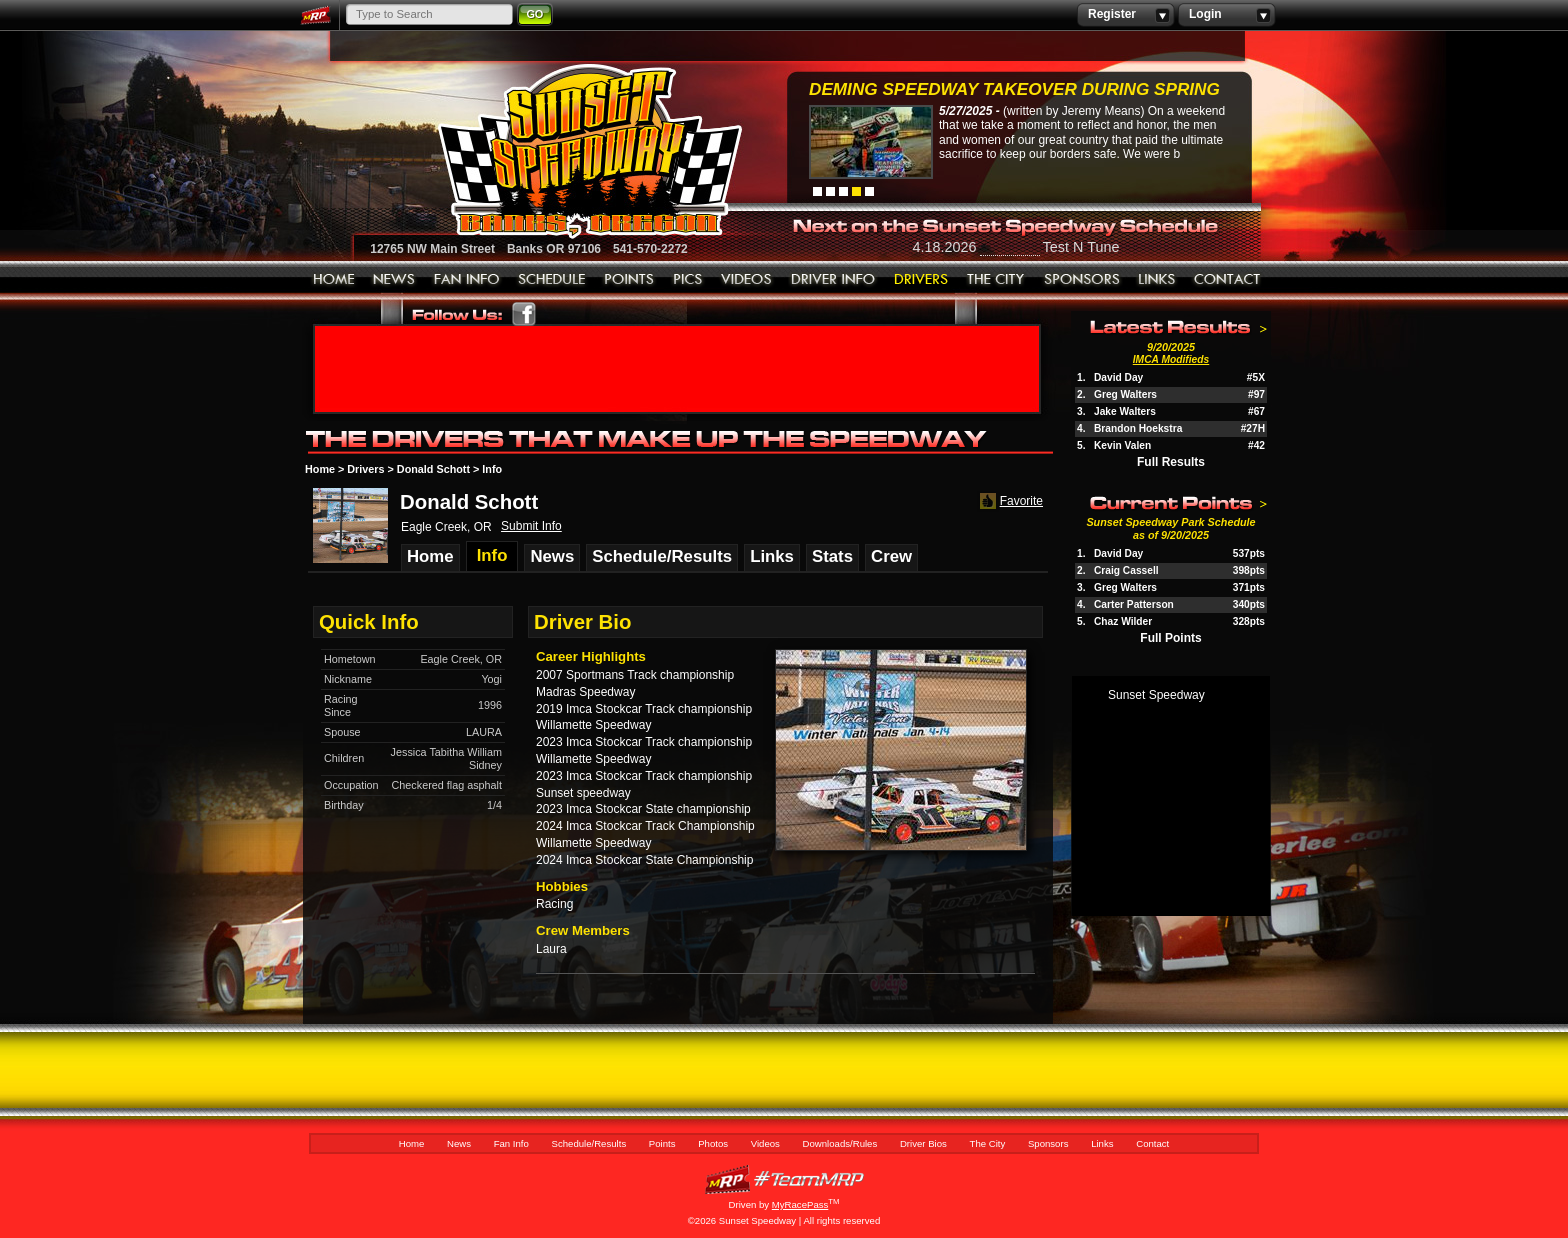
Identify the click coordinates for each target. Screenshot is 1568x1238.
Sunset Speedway (1156, 695)
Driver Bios (921, 280)
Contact (1228, 280)
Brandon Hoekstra (1138, 428)
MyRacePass (784, 1179)
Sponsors (1082, 280)
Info (492, 469)
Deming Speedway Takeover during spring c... (1014, 91)
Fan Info (467, 280)
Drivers (365, 469)
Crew (891, 556)
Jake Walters (1125, 411)
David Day (1118, 377)
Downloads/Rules (833, 280)
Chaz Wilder (1123, 621)
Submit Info (531, 526)
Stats (832, 556)
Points (629, 280)
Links (1157, 280)
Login (1226, 15)
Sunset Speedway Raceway (539, 151)
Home (334, 280)
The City (996, 280)
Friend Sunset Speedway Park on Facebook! (524, 314)
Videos (747, 280)
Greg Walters (1125, 394)
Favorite (1009, 501)
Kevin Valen (1122, 445)
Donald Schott (433, 469)
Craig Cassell (1126, 570)
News (394, 280)
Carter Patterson (1134, 604)
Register (1125, 15)
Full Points (1170, 638)
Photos (688, 280)
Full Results (1171, 462)
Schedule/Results (552, 280)
